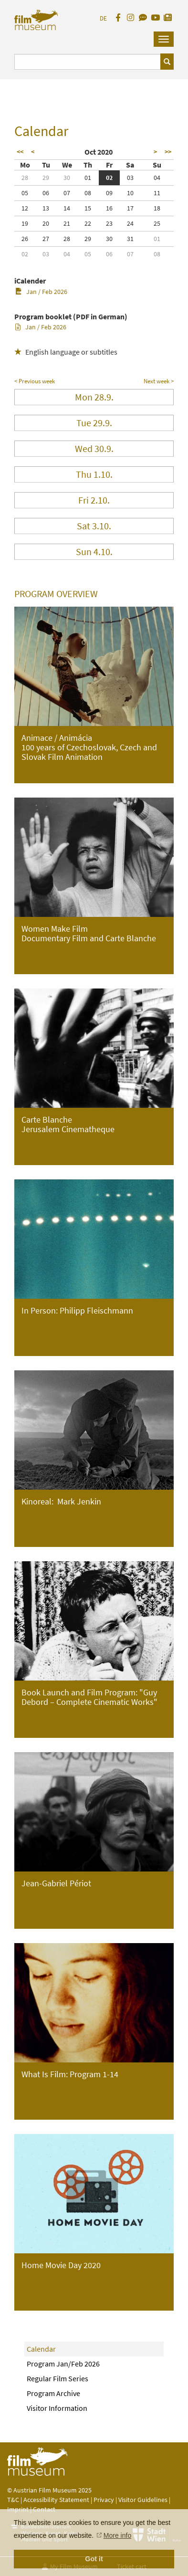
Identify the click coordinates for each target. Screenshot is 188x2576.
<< (20, 151)
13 (45, 208)
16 (109, 208)
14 (66, 208)
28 (24, 177)
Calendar (41, 2349)
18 (157, 208)
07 (66, 193)
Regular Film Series (57, 2378)
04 (157, 177)
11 (157, 193)
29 (45, 177)
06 (45, 193)
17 (130, 208)
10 (130, 193)
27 (45, 238)
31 (130, 238)
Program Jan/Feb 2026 (63, 2363)
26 (24, 238)
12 (24, 208)
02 (109, 177)
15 (87, 208)
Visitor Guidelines (143, 2499)
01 (87, 177)
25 (157, 223)
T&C (13, 2499)
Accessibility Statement (57, 2499)
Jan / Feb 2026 (41, 291)
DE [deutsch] (103, 18)
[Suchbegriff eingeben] (87, 62)
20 (45, 223)
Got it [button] (94, 2559)
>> (168, 151)
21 (66, 223)
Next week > (159, 381)
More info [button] (117, 2535)
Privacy (104, 2499)
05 (24, 193)
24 (130, 223)
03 (130, 177)
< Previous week (34, 381)
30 (66, 177)
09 (109, 193)
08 (87, 193)
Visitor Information (57, 2408)
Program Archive (53, 2393)
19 (24, 223)
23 (109, 223)
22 (87, 223)
